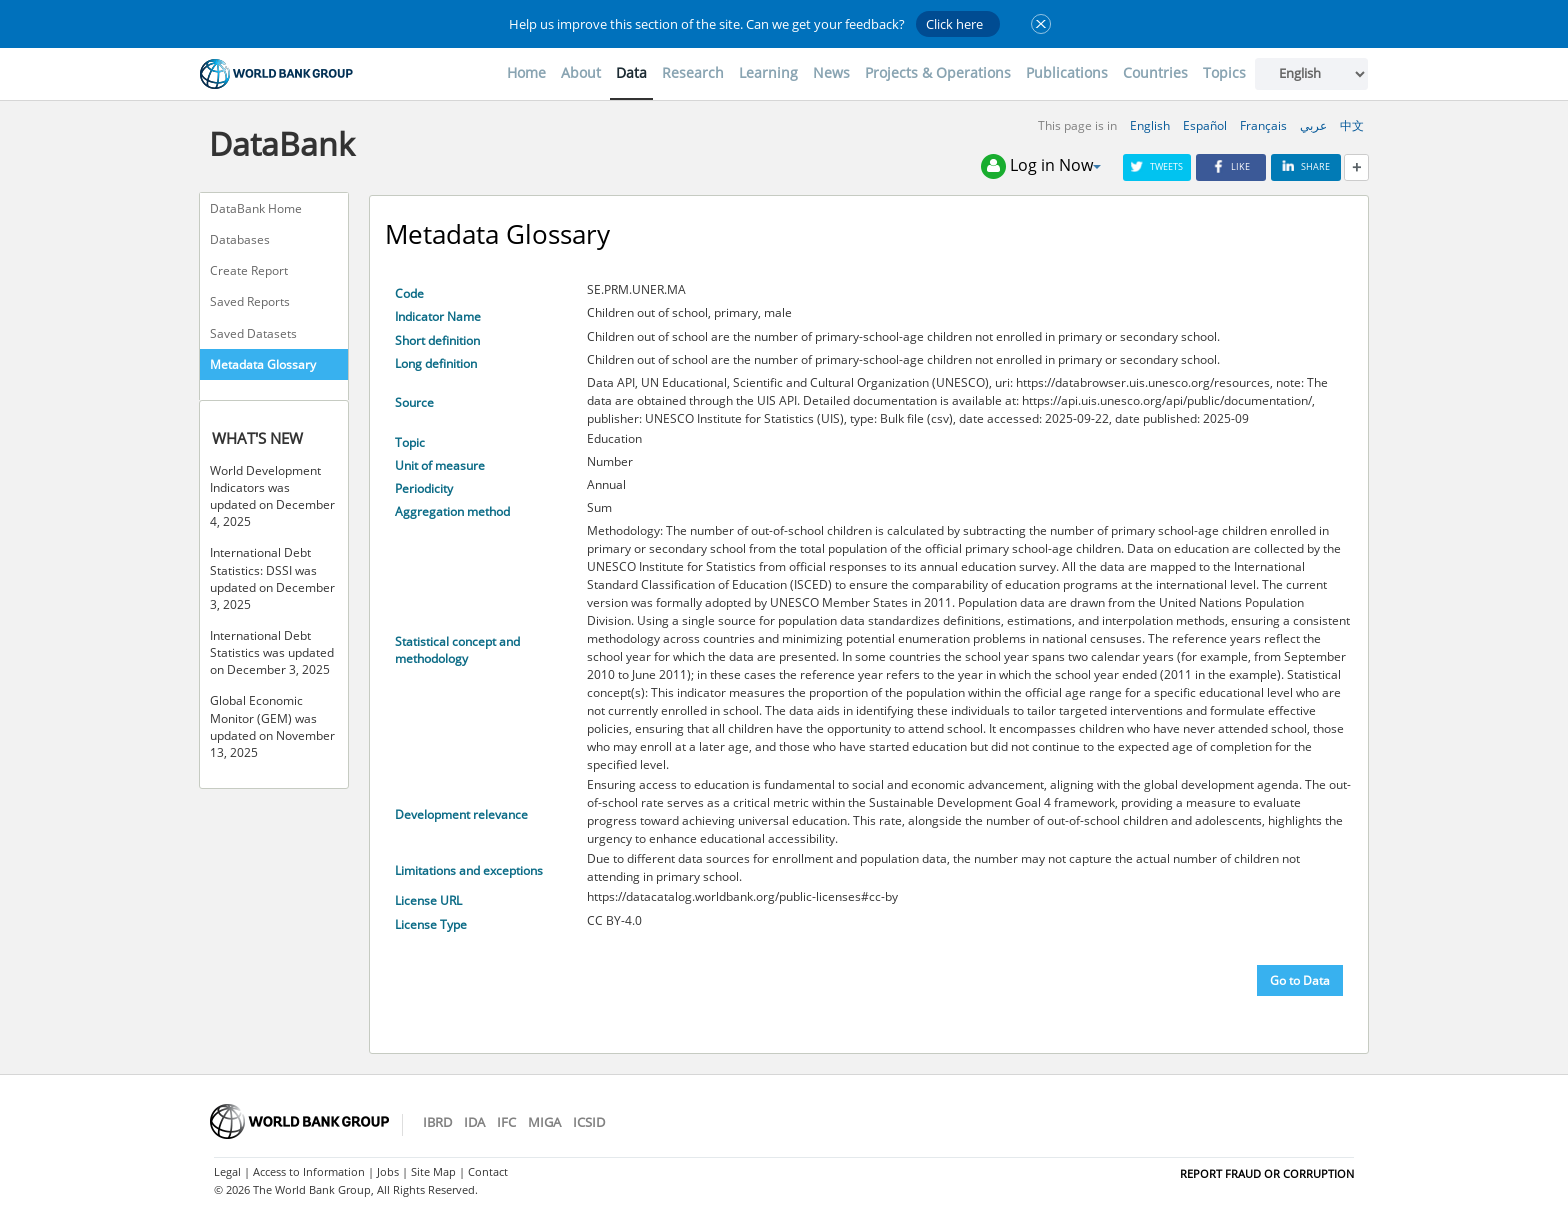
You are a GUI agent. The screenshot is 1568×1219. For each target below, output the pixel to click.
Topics (1224, 72)
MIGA (544, 1122)
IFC (506, 1122)
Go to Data (1300, 980)
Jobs (388, 1171)
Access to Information (309, 1171)
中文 (1352, 125)
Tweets (1157, 166)
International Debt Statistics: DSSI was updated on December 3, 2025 (272, 578)
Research (693, 72)
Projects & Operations (938, 72)
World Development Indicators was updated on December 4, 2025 (272, 496)
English (1150, 125)
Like (1231, 166)
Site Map (433, 1171)
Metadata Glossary (263, 364)
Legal (227, 1171)
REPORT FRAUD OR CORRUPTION (1267, 1173)
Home (526, 72)
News (831, 72)
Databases (240, 239)
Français (1263, 125)
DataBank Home (256, 208)
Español (1205, 125)
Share (1306, 166)
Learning (768, 72)
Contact (488, 1171)
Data (631, 72)
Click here (954, 24)
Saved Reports (250, 301)
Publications (1067, 72)
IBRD (437, 1122)
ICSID (589, 1122)
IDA (474, 1122)
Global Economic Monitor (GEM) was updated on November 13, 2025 (272, 726)
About (581, 72)
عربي (1313, 125)
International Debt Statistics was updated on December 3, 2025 (272, 652)
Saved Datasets (253, 333)
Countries (1155, 72)
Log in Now (1041, 166)
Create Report (249, 270)
